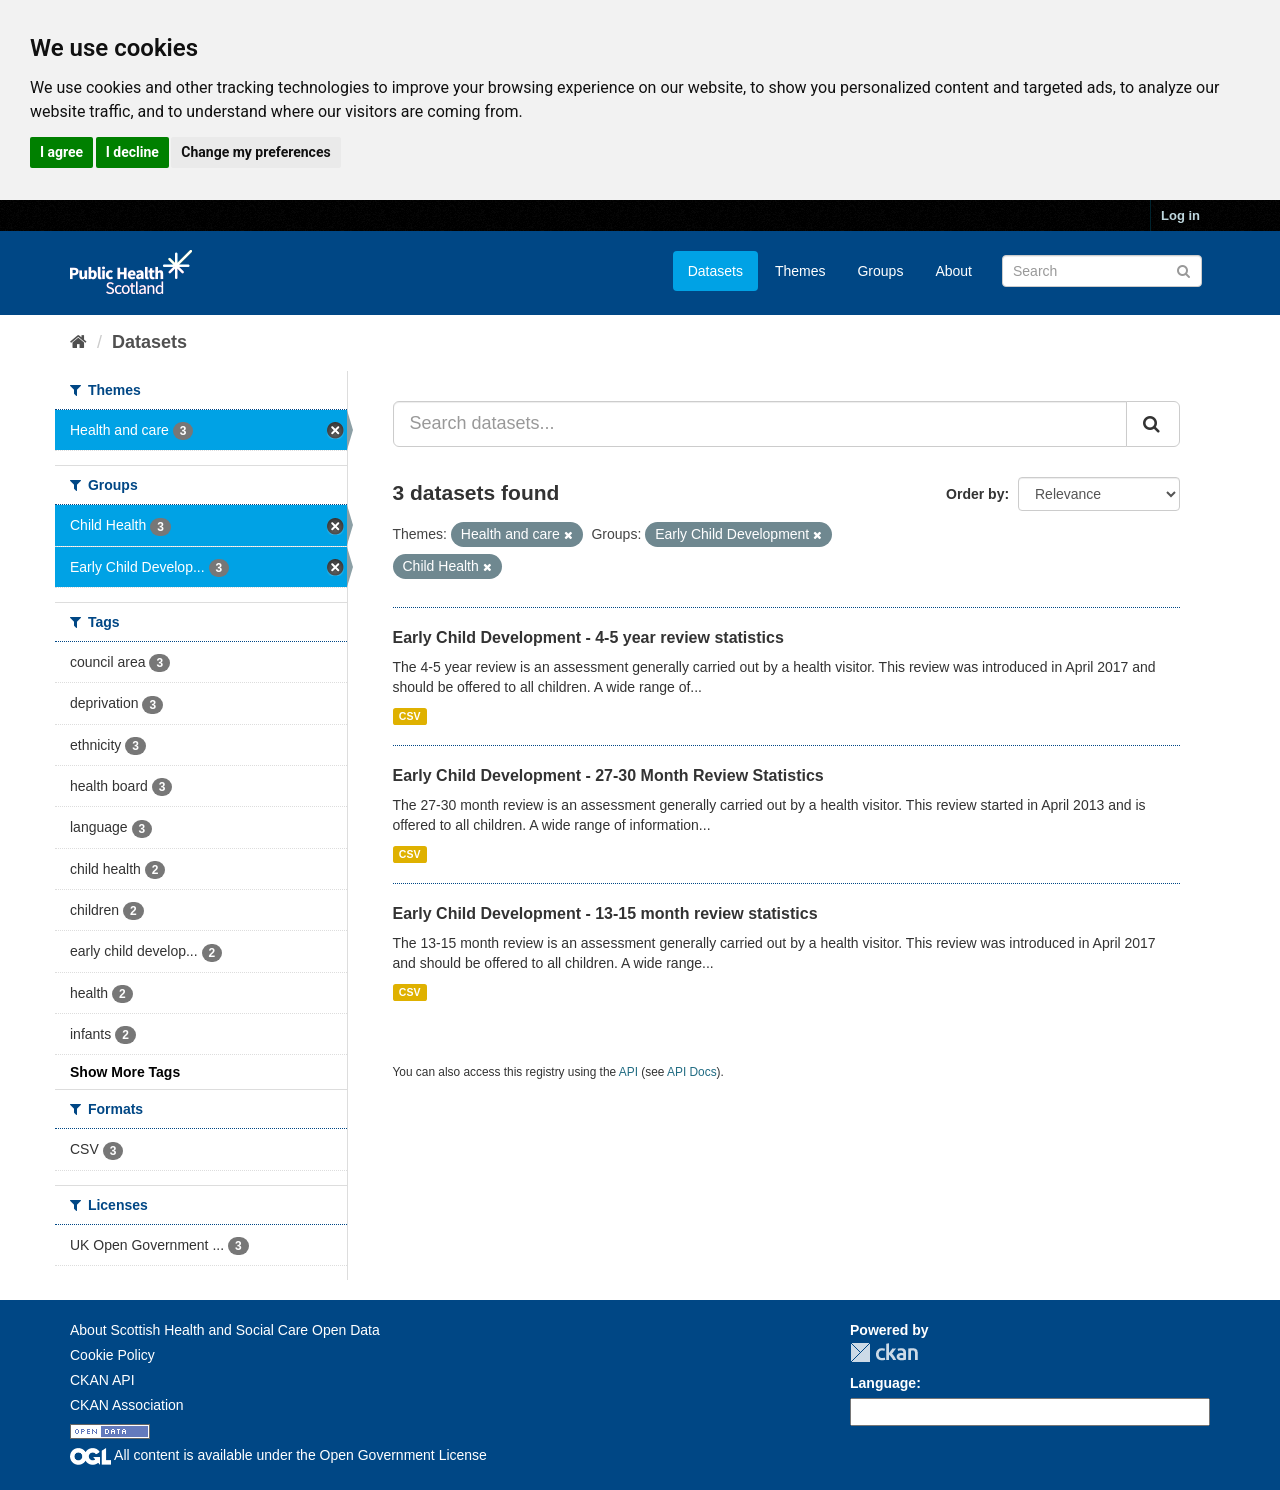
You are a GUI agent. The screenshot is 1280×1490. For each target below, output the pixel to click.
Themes (800, 271)
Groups (880, 271)
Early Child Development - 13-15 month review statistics (605, 913)
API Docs (692, 1072)
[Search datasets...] (760, 424)
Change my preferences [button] (255, 152)
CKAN (884, 1352)
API (628, 1072)
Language (883, 1383)
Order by (975, 494)
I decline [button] (132, 152)
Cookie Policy (112, 1355)
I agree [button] (61, 152)
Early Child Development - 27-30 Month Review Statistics (608, 775)
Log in (1180, 215)
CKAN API (102, 1380)
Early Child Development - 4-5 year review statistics (588, 637)
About (953, 271)
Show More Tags (125, 1072)
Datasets (715, 271)
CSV (410, 716)
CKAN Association (127, 1405)
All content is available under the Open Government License (278, 1455)
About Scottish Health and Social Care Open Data (225, 1330)
